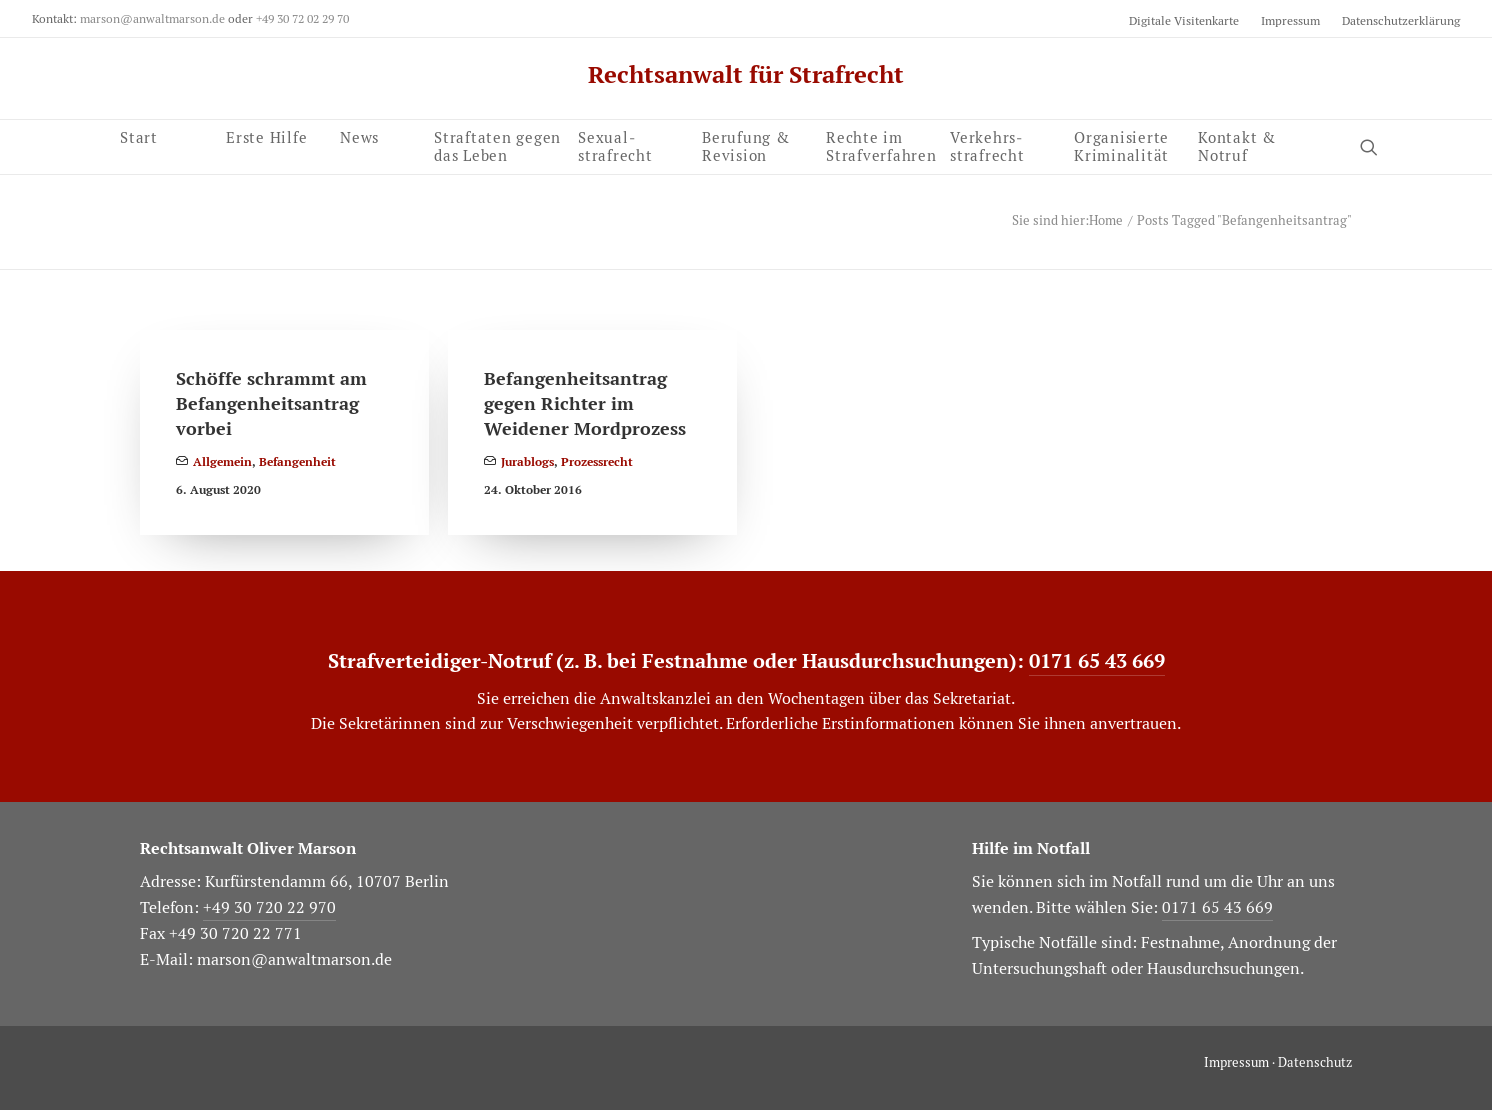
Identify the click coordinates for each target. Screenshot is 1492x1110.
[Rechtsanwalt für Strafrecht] (746, 75)
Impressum (1290, 20)
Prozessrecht (597, 462)
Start (139, 143)
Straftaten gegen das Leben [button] (497, 144)
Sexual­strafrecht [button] (615, 144)
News (359, 136)
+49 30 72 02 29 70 (302, 18)
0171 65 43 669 (1097, 661)
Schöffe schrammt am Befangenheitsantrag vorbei (271, 403)
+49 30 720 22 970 (269, 907)
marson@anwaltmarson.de (152, 18)
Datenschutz (1315, 1062)
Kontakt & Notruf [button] (1237, 143)
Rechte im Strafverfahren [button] (881, 144)
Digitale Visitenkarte (1184, 20)
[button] (1128, 144)
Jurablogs (527, 462)
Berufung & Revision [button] (746, 144)
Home (1106, 220)
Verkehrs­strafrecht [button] (987, 144)
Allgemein (222, 462)
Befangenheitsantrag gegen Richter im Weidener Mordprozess (585, 403)
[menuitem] (1188, 20)
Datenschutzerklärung (1401, 20)
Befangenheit (297, 462)
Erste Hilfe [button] (266, 136)
